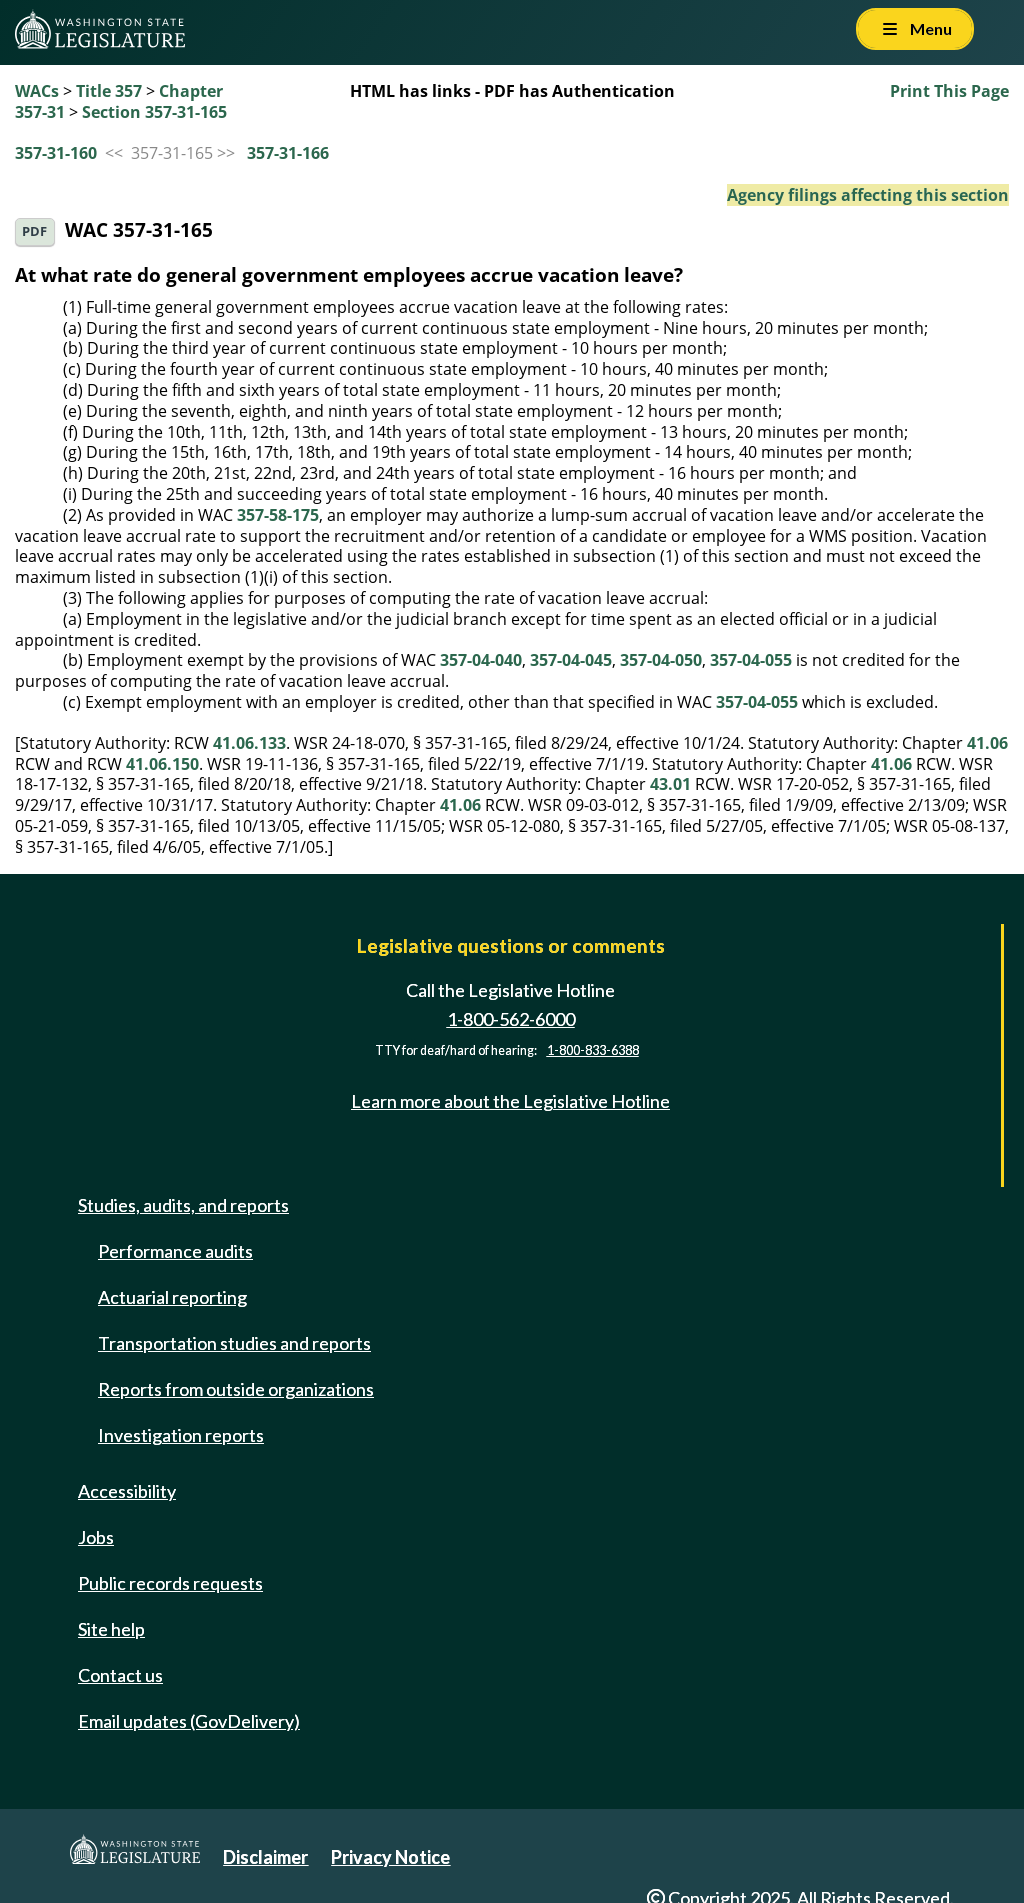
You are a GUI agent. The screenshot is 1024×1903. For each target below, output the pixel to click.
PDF (34, 231)
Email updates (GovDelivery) (189, 1721)
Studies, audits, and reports (183, 1205)
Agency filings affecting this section (868, 195)
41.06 (987, 743)
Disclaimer (265, 1857)
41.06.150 (162, 764)
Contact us (120, 1675)
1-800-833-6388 (593, 1050)
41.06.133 (249, 743)
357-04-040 (481, 660)
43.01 (670, 784)
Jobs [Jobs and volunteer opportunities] (96, 1537)
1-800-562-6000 (511, 1019)
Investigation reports (181, 1435)
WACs (37, 91)
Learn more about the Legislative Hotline (510, 1101)
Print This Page (949, 91)
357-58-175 (278, 515)
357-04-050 (661, 660)
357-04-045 (571, 660)
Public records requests (170, 1583)
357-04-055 (751, 660)
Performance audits (175, 1251)
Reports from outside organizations (236, 1389)
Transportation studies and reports (234, 1343)
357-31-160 (56, 153)
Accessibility (127, 1491)
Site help (111, 1629)
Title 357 (109, 91)
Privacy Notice (390, 1857)
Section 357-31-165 (154, 112)
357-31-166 (288, 153)
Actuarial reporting (172, 1297)
